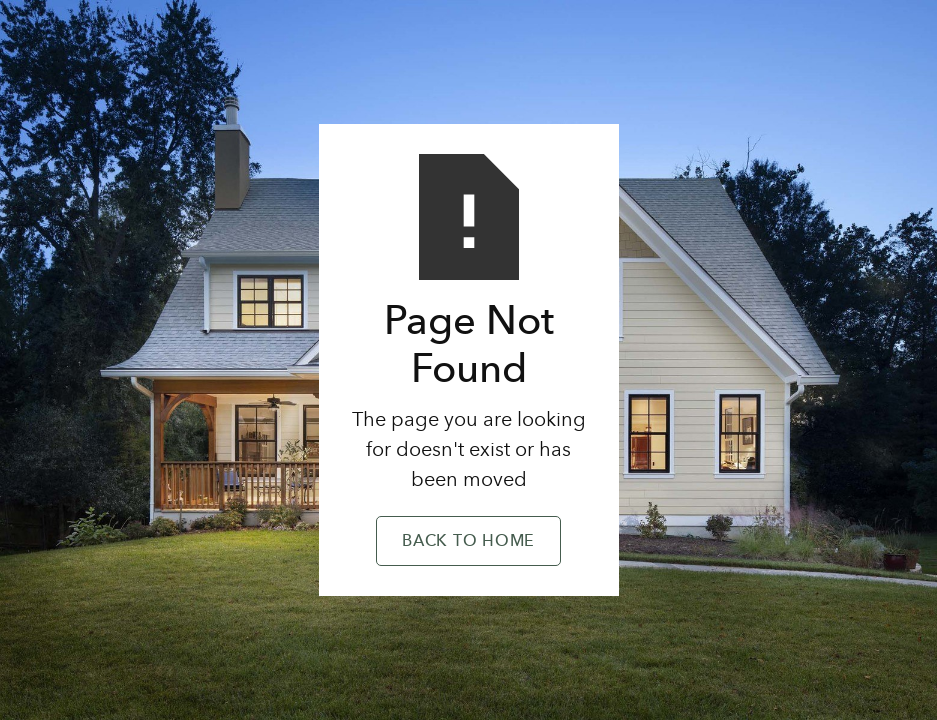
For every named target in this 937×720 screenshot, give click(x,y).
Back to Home (468, 542)
